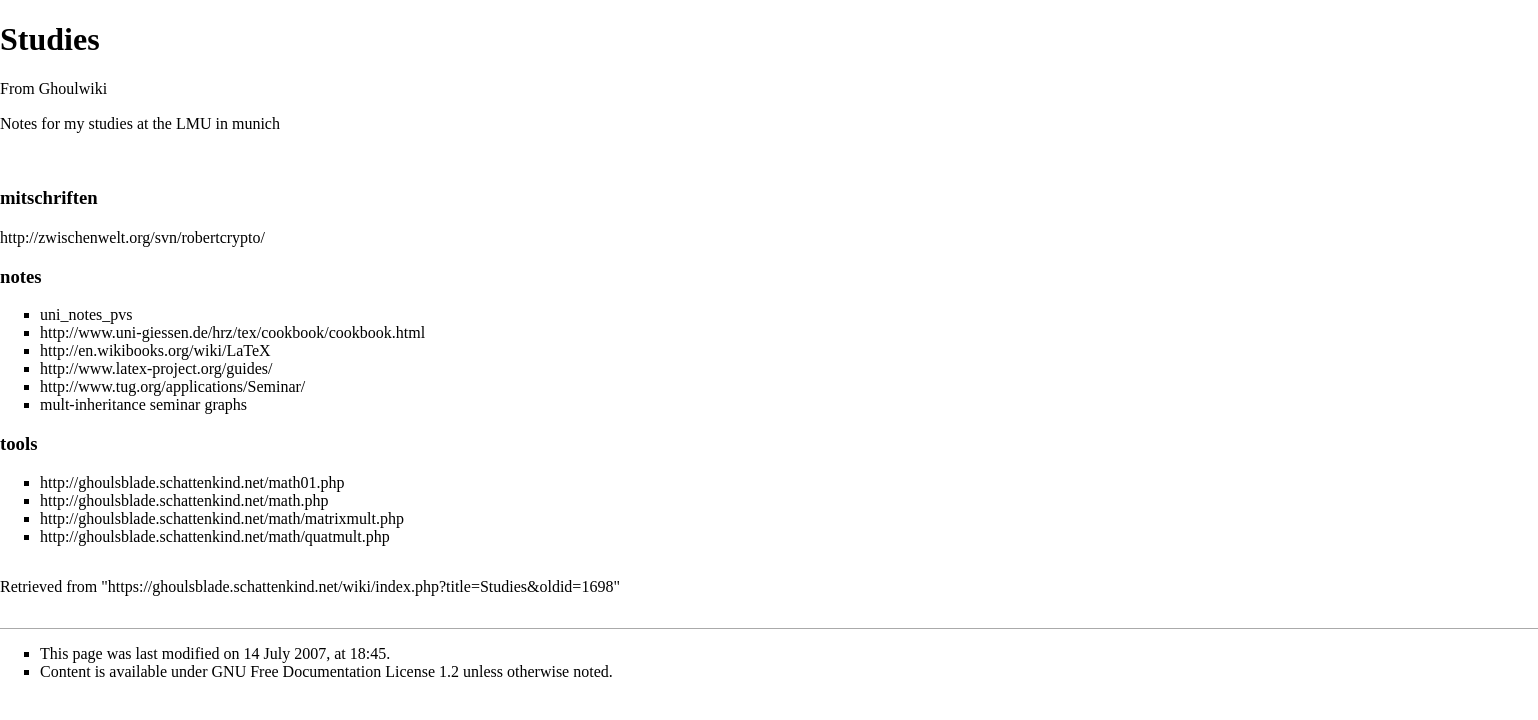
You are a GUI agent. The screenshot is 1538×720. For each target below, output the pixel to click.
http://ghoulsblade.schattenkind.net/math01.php (192, 482)
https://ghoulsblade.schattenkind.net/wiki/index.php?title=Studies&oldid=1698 (361, 586)
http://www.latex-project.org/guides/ (156, 368)
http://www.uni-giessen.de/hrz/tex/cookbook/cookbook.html (232, 332)
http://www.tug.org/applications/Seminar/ (172, 386)
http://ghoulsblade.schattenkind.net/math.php (184, 500)
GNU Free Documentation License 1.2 (335, 671)
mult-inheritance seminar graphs (143, 404)
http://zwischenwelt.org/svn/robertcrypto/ (132, 237)
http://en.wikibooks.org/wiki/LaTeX (155, 350)
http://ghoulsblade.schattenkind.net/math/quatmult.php (215, 536)
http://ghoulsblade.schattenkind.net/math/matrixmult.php (222, 518)
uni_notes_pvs (86, 314)
